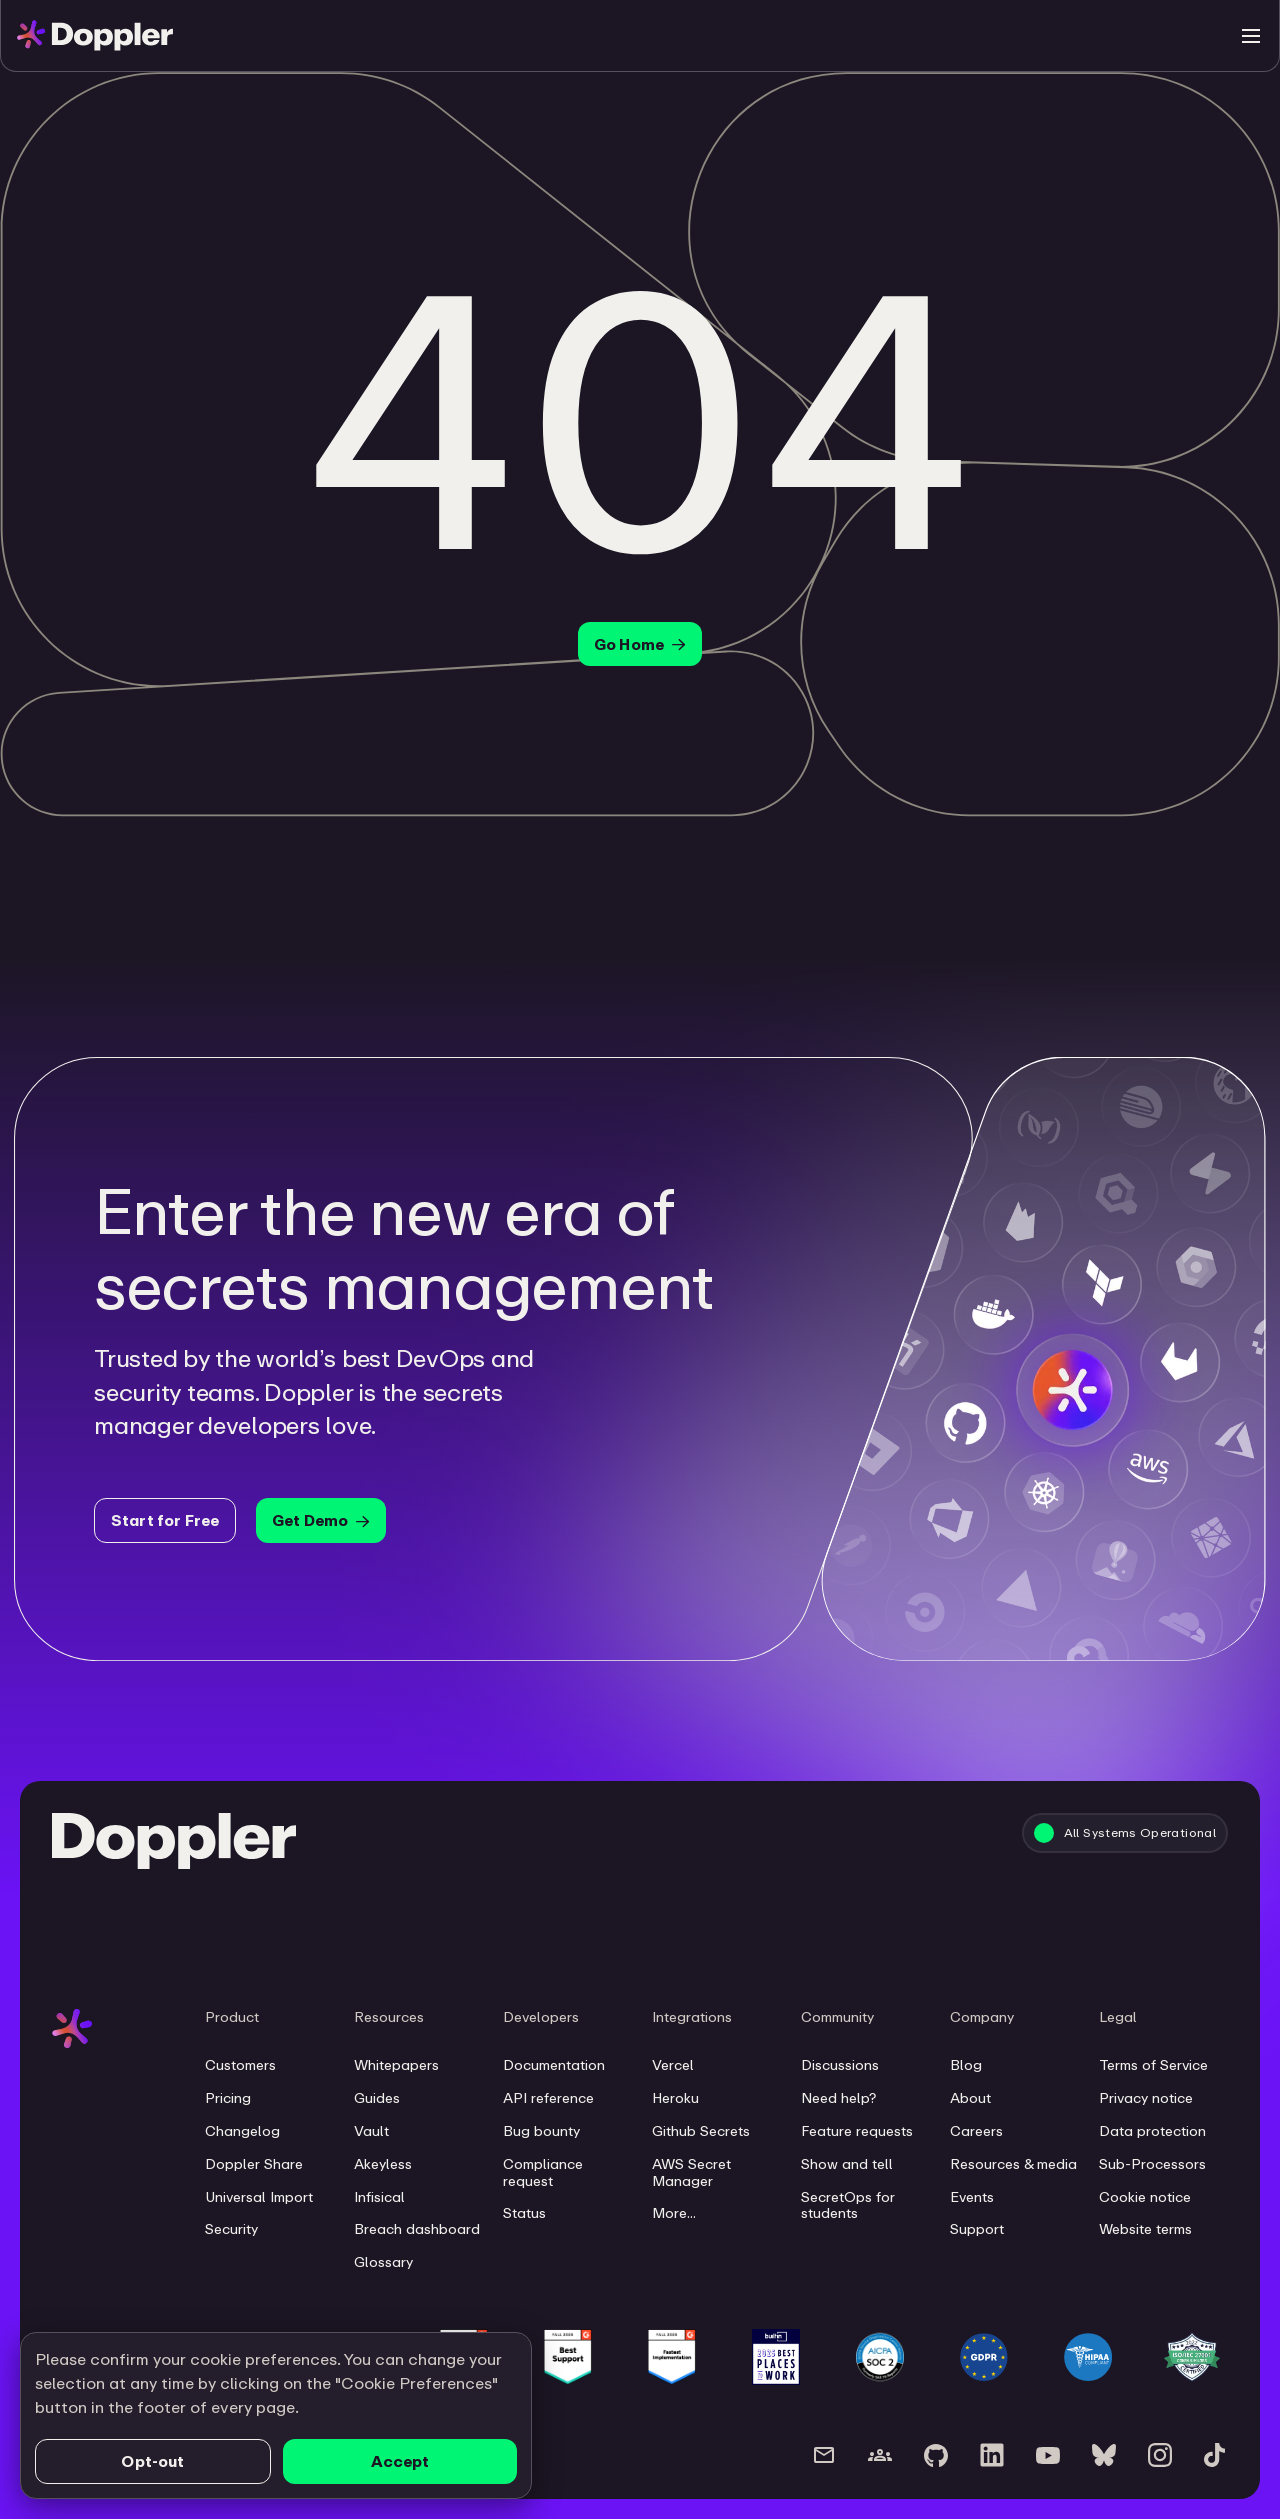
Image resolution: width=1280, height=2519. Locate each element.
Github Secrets (701, 2131)
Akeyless (383, 2164)
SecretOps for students (848, 2205)
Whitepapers (396, 2065)
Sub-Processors (1152, 2164)
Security (231, 2229)
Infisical (379, 2197)
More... (674, 2213)
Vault (371, 2131)
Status (524, 2213)
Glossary (383, 2262)
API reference (548, 2098)
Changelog (242, 2131)
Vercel (673, 2065)
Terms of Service (1153, 2065)
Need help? (838, 2098)
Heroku (675, 2098)
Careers (976, 2131)
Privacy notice (1146, 2098)
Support (977, 2229)
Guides (377, 2098)
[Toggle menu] (1251, 36)
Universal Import (259, 2197)
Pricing (228, 2098)
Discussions (840, 2065)
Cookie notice (1145, 2197)
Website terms (1145, 2229)
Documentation (554, 2065)
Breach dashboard (417, 2229)
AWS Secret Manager (691, 2172)
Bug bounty (541, 2131)
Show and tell (847, 2164)
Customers (240, 2065)
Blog (966, 2065)
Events (972, 2197)
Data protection (1152, 2131)
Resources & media (1013, 2164)
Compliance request (543, 2172)
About (970, 2098)
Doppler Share (254, 2164)
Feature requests (857, 2131)
